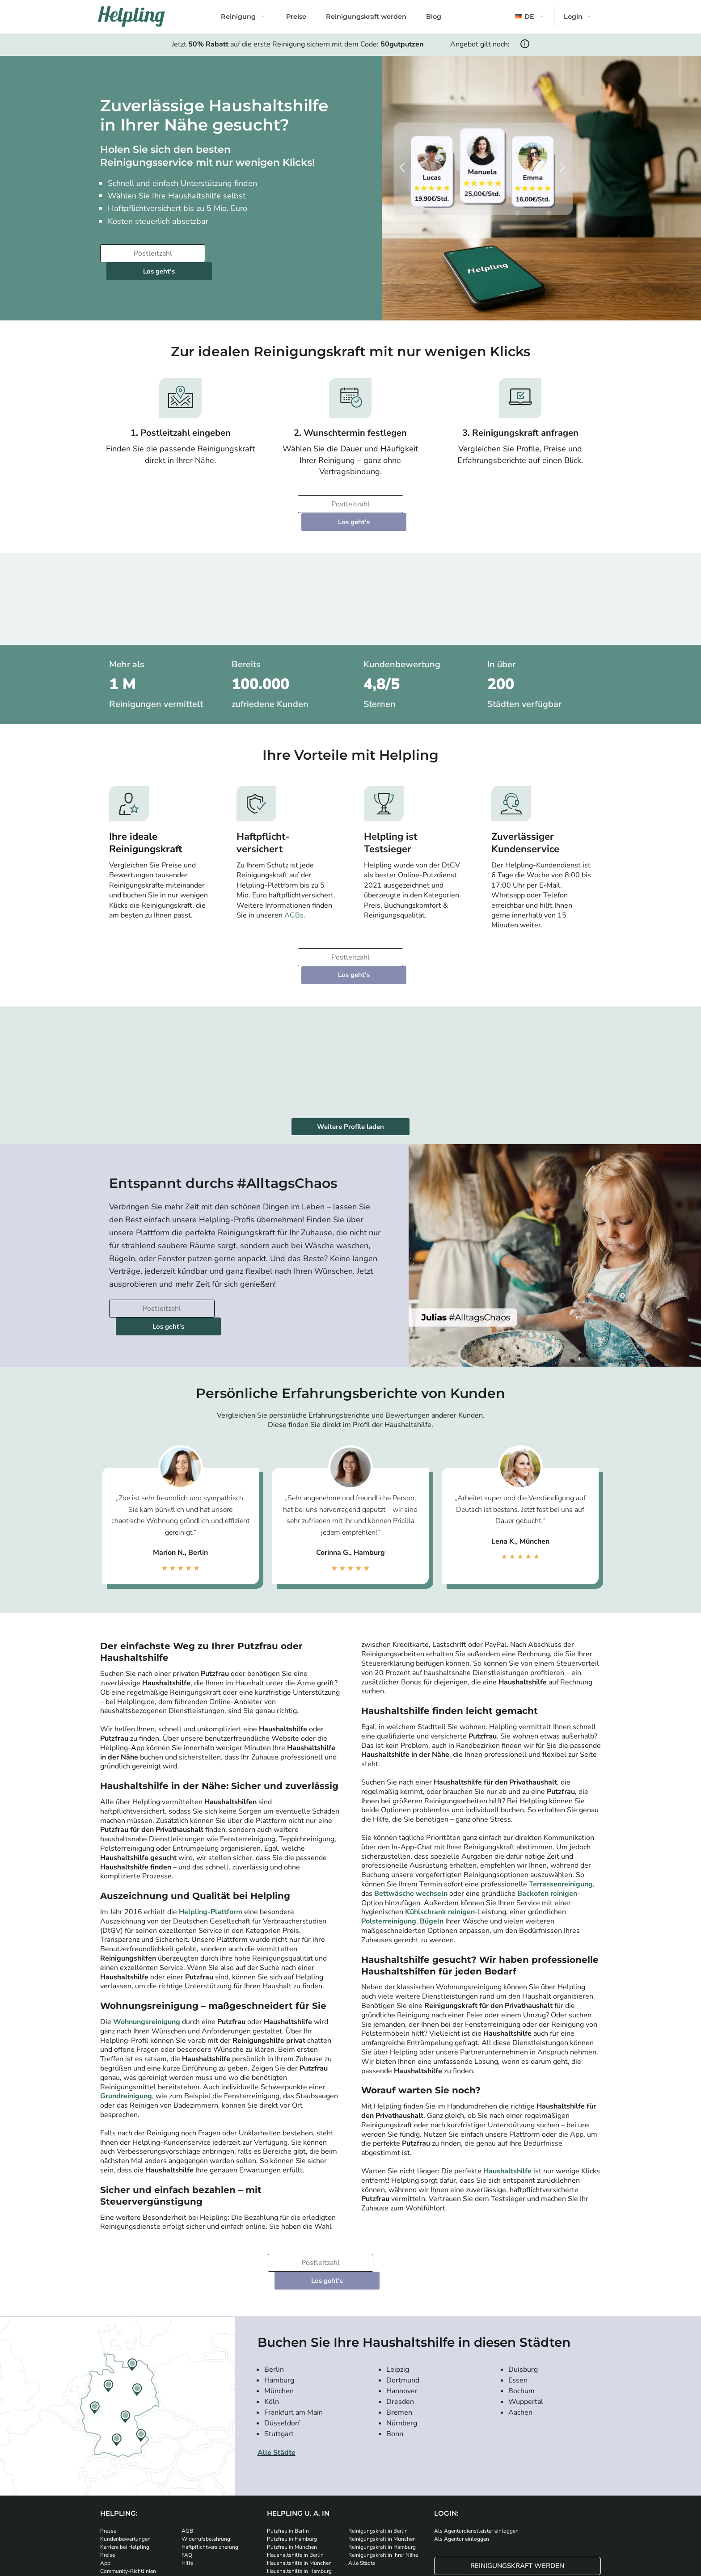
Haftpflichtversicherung (210, 2458)
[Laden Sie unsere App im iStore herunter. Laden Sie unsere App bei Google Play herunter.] (261, 2511)
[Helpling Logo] (131, 16)
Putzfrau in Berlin (288, 2442)
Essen (518, 2291)
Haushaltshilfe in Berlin (295, 2466)
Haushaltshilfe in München (299, 2474)
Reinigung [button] (238, 17)
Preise (296, 17)
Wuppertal (525, 2313)
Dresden (400, 2313)
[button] (530, 17)
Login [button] (573, 17)
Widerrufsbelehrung (206, 2450)
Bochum (521, 2302)
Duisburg (523, 2281)
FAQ (187, 2466)
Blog (433, 17)
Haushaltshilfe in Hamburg (299, 2482)
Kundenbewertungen (125, 2450)
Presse (108, 2442)
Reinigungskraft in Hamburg (382, 2458)
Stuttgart (279, 2345)
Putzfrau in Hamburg (292, 2450)
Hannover (402, 2302)
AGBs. (294, 880)
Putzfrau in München (292, 2458)
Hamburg (279, 2291)
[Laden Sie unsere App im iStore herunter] (207, 2511)
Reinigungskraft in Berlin (378, 2442)
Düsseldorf (282, 2334)
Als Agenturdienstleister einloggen (476, 2442)
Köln (271, 2313)
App (105, 2474)
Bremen (399, 2323)
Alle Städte (277, 2364)
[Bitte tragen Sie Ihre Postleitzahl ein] (151, 253)
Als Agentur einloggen (461, 2450)
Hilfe (187, 2474)
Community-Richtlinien (128, 2482)
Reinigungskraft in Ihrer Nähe (383, 2466)
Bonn (394, 2345)
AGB (187, 2442)
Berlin (274, 2281)
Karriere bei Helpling (124, 2458)
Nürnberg (401, 2334)
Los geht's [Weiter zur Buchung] (263, 253)
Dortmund (402, 2291)
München (279, 2302)
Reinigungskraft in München (382, 2450)
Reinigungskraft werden (366, 17)
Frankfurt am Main (293, 2323)
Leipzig (397, 2281)
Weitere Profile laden (350, 1073)
